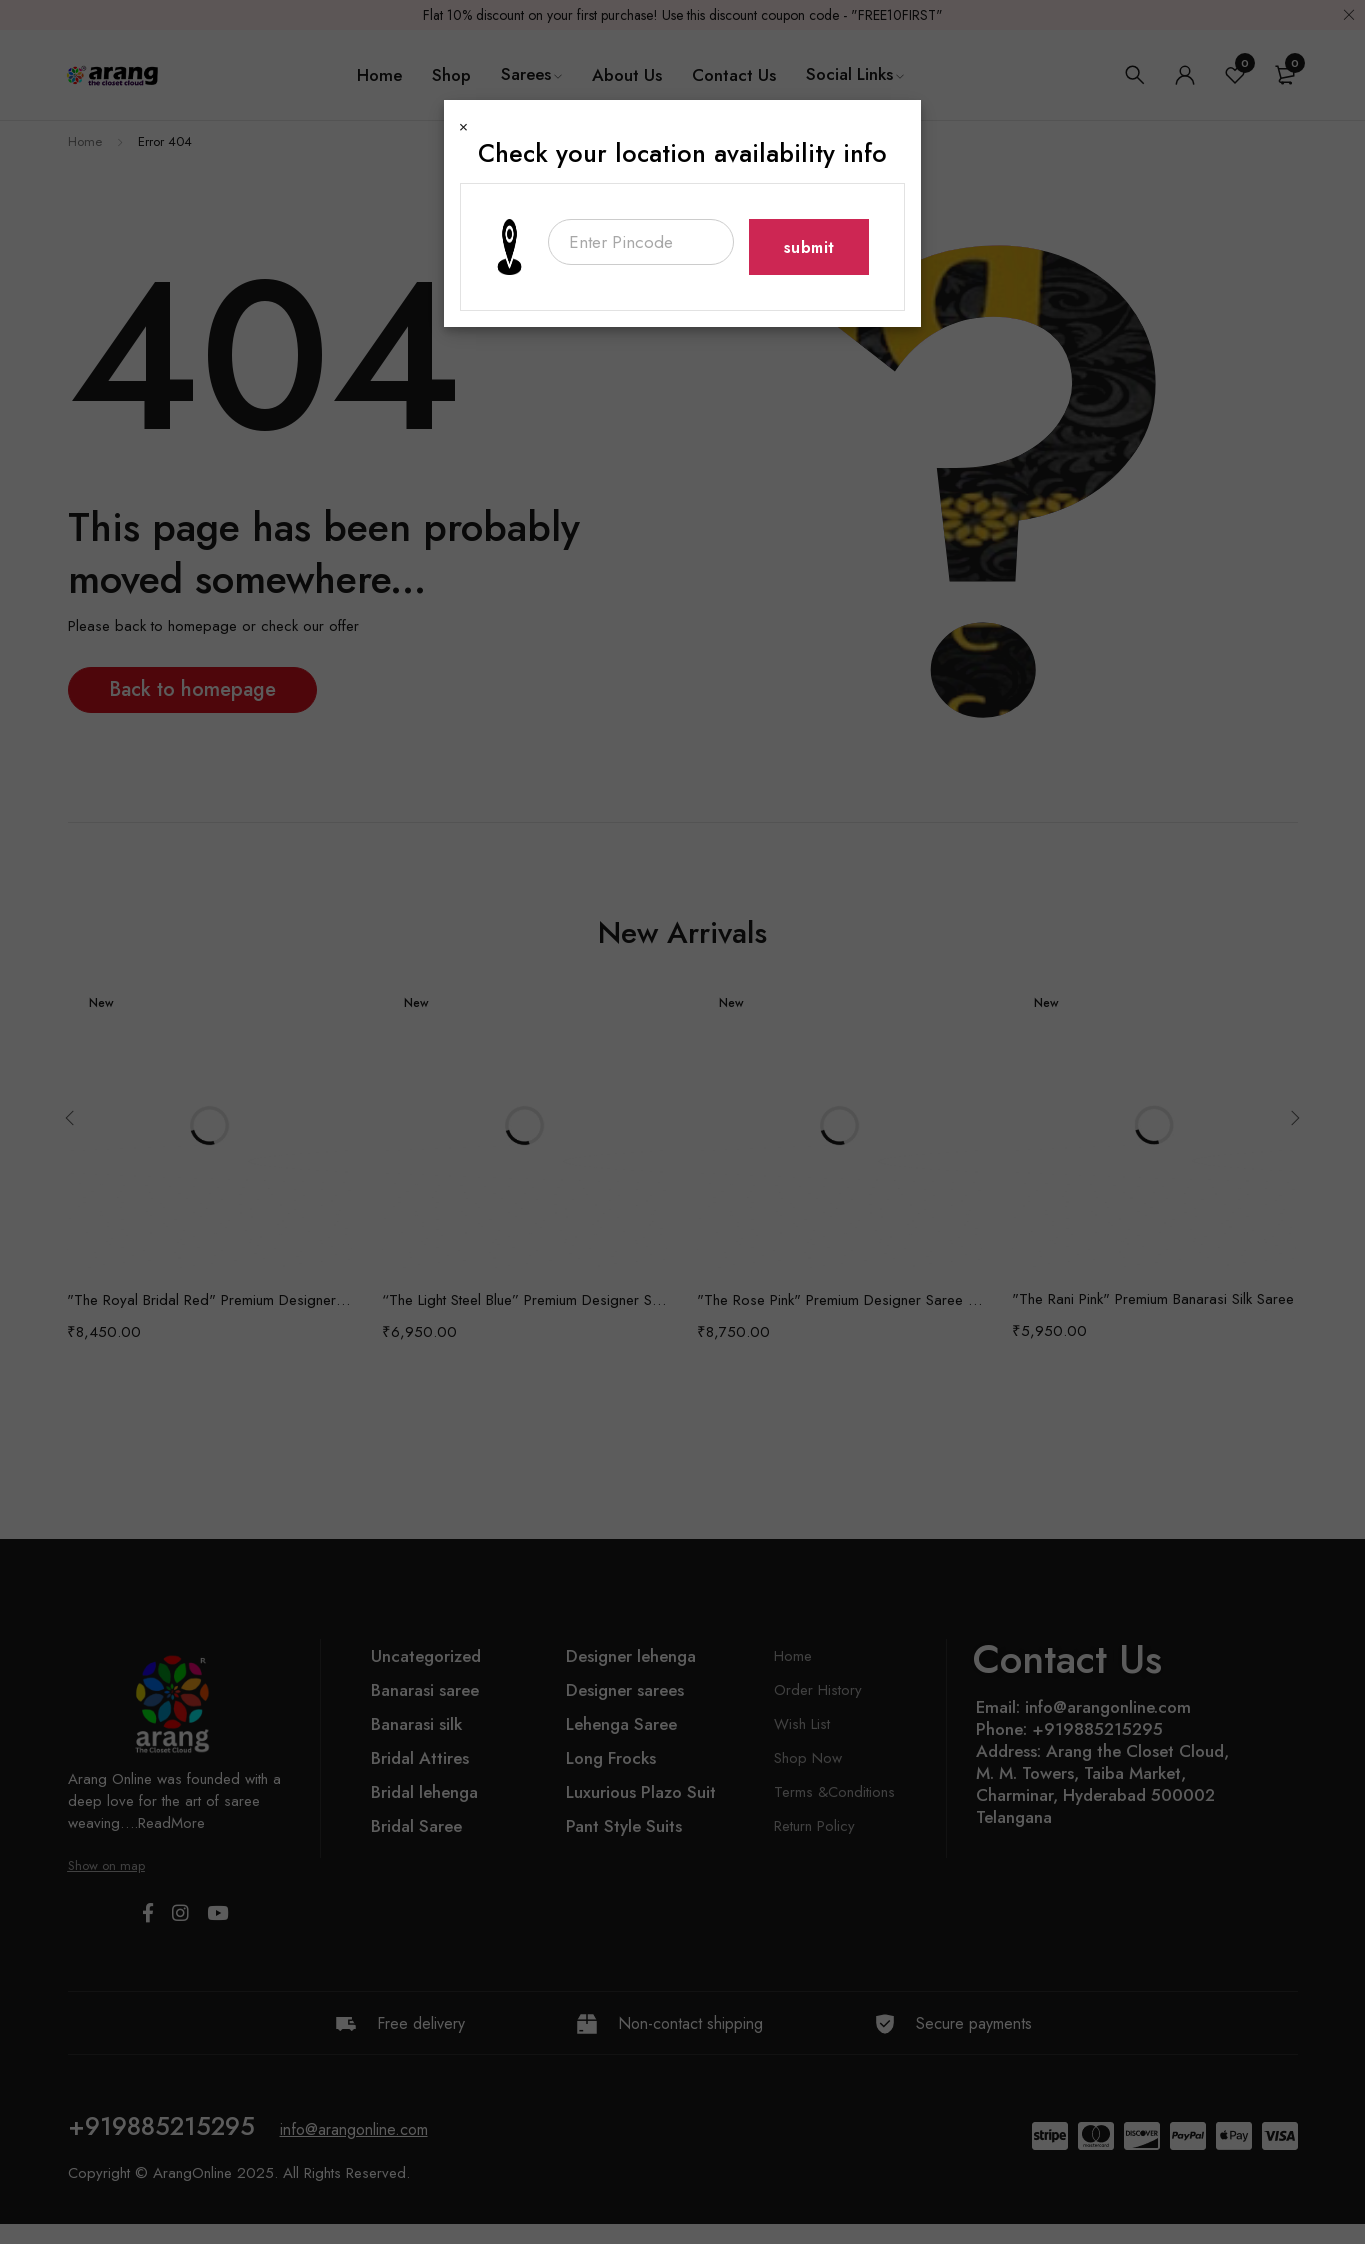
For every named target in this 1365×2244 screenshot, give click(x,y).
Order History (818, 1690)
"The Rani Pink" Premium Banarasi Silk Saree (1153, 1299)
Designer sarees (625, 1690)
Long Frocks (611, 1758)
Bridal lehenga (424, 1792)
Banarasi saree (425, 1690)
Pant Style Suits (624, 1826)
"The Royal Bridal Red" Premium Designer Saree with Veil (209, 1300)
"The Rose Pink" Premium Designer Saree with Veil (839, 1300)
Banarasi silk (416, 1724)
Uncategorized (426, 1656)
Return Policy (814, 1826)
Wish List (802, 1724)
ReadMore (171, 1823)
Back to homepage (192, 689)
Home (85, 141)
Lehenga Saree (621, 1724)
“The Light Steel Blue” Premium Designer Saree (524, 1300)
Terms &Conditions (834, 1792)
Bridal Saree (416, 1826)
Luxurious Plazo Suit (641, 1792)
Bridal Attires (420, 1758)
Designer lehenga (631, 1656)
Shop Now (808, 1758)
